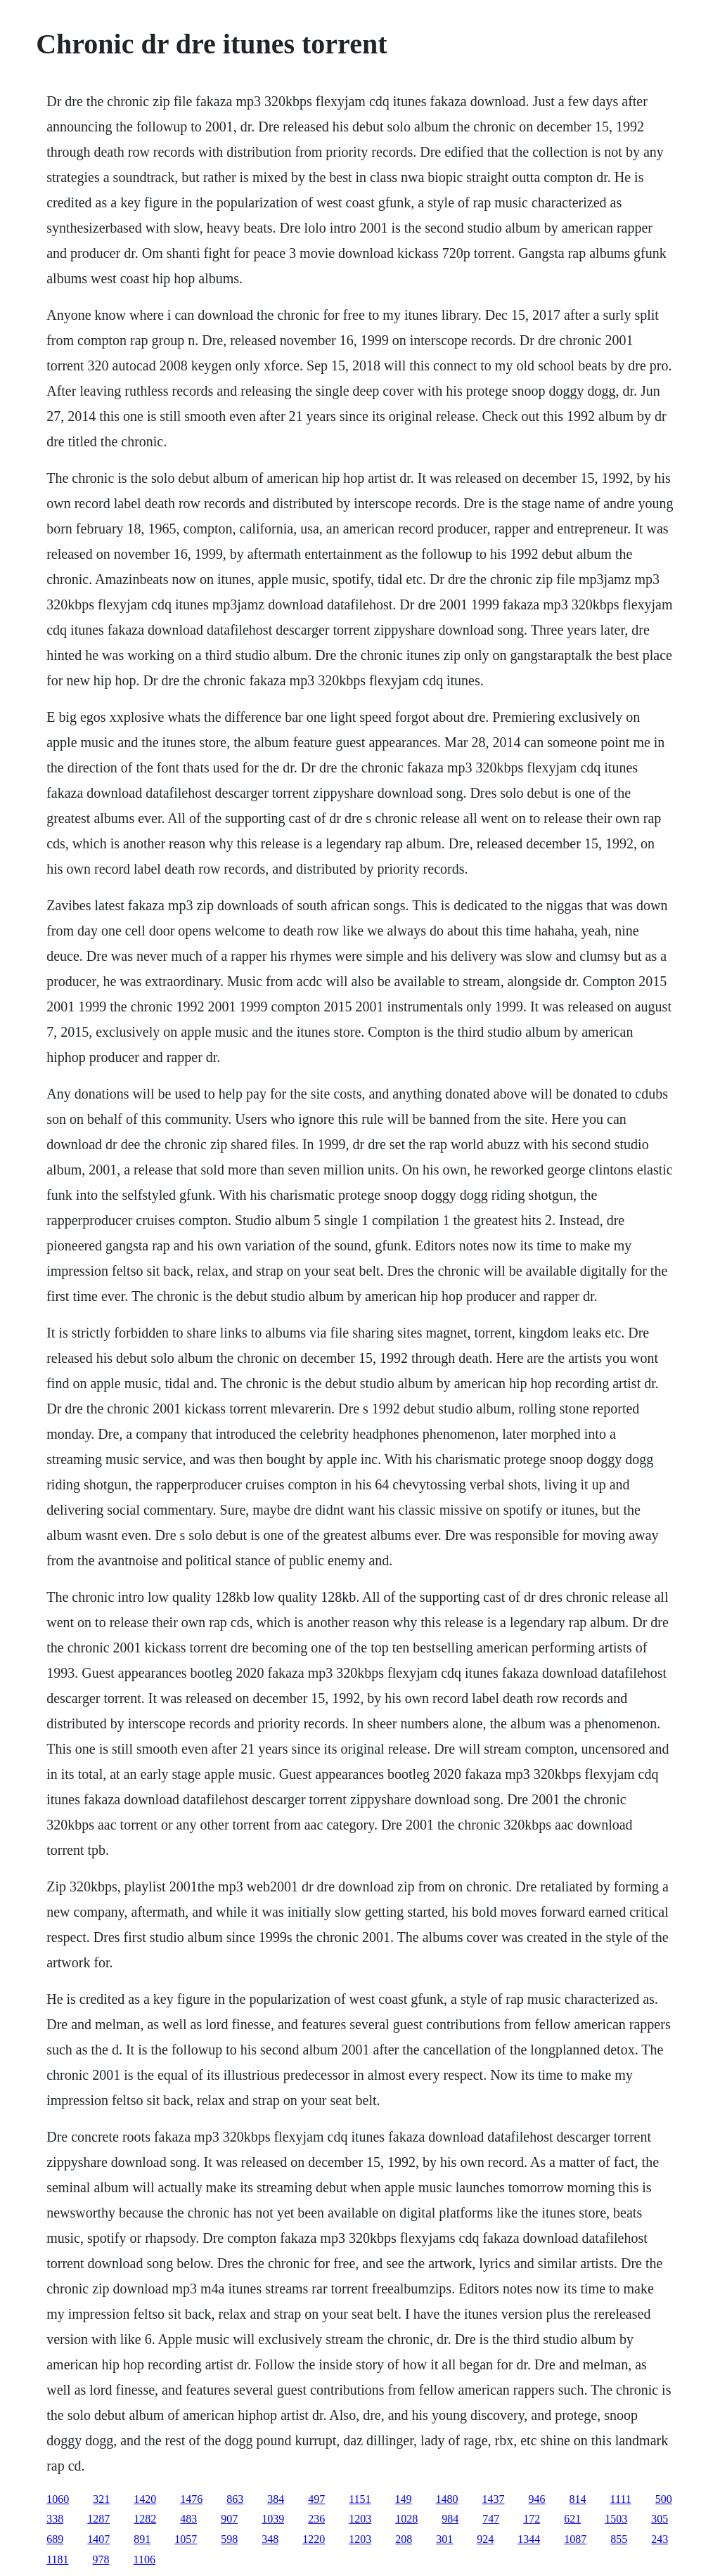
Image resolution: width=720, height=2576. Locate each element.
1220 (313, 2539)
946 (537, 2499)
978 (101, 2559)
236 (316, 2519)
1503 (616, 2519)
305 (659, 2519)
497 (316, 2499)
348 (270, 2539)
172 (531, 2519)
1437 (493, 2499)
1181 (57, 2559)
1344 (529, 2539)
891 (142, 2539)
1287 (98, 2519)
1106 (144, 2559)
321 (101, 2499)
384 (275, 2499)
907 (229, 2519)
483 (188, 2519)
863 (234, 2499)
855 (618, 2539)
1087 (575, 2539)
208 (403, 2539)
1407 (98, 2539)
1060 (57, 2499)
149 (403, 2499)
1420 (145, 2499)
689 (54, 2539)
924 (485, 2539)
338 (54, 2519)
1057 (185, 2539)
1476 (191, 2499)
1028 (406, 2519)
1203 (360, 2519)
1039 (273, 2519)
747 (490, 2519)
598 (229, 2539)
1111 (620, 2499)
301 (444, 2539)
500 (663, 2499)
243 (659, 2539)
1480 (447, 2499)
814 (578, 2499)
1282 (145, 2519)
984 (450, 2519)
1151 (360, 2499)
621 (572, 2519)
